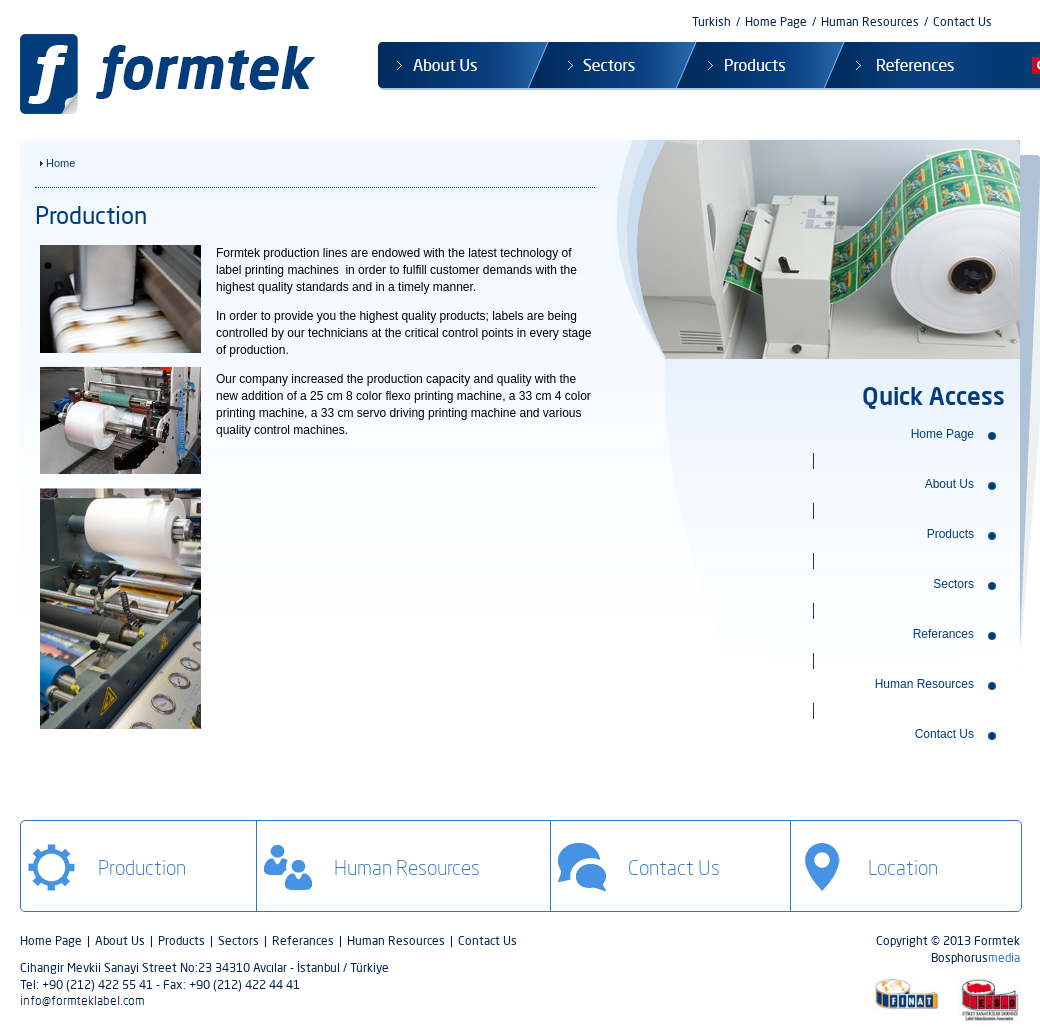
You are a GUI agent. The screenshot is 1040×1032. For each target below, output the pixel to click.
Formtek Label (173, 74)
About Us (453, 66)
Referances (943, 634)
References (896, 66)
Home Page (776, 21)
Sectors (602, 66)
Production (142, 867)
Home (60, 163)
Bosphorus (975, 957)
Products (749, 66)
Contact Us (962, 21)
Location (903, 867)
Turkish (711, 21)
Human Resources (870, 21)
